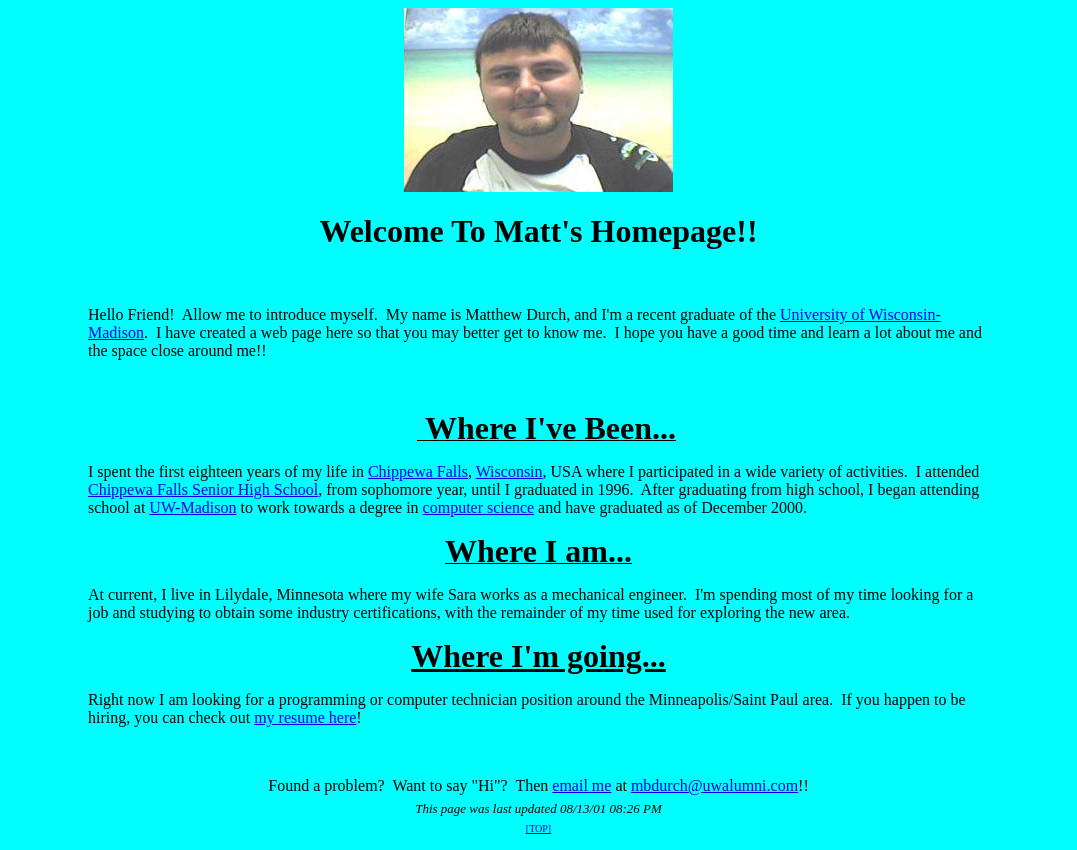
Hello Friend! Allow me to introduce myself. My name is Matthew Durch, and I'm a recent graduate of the (434, 314)
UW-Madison (192, 507)
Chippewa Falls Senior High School (203, 489)
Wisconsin (509, 471)
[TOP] (538, 828)
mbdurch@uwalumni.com (714, 785)
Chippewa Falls (418, 471)
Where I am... (538, 551)
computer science (479, 507)
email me (581, 785)
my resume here (305, 717)
